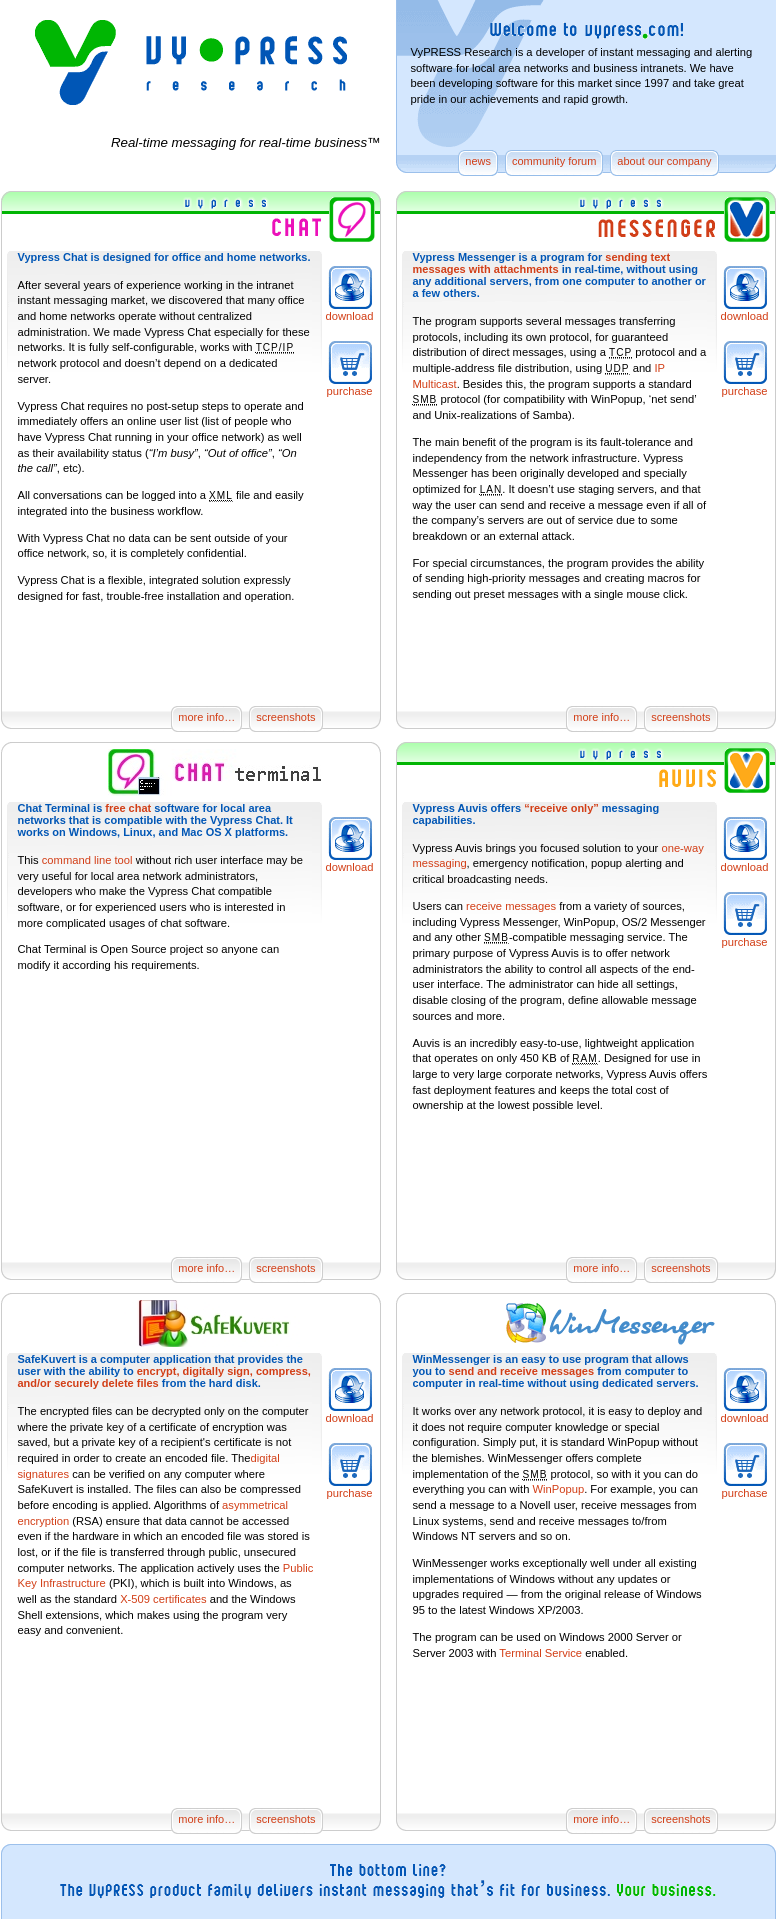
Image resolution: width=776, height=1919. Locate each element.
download (350, 316)
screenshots (285, 717)
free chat (128, 808)
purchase (349, 391)
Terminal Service (540, 1653)
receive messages (511, 906)
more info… (206, 717)
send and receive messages (522, 1371)
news (478, 161)
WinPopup (559, 1489)
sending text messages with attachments (542, 263)
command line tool (87, 860)
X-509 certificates (163, 1599)
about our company (664, 161)
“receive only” (561, 808)
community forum (554, 161)
